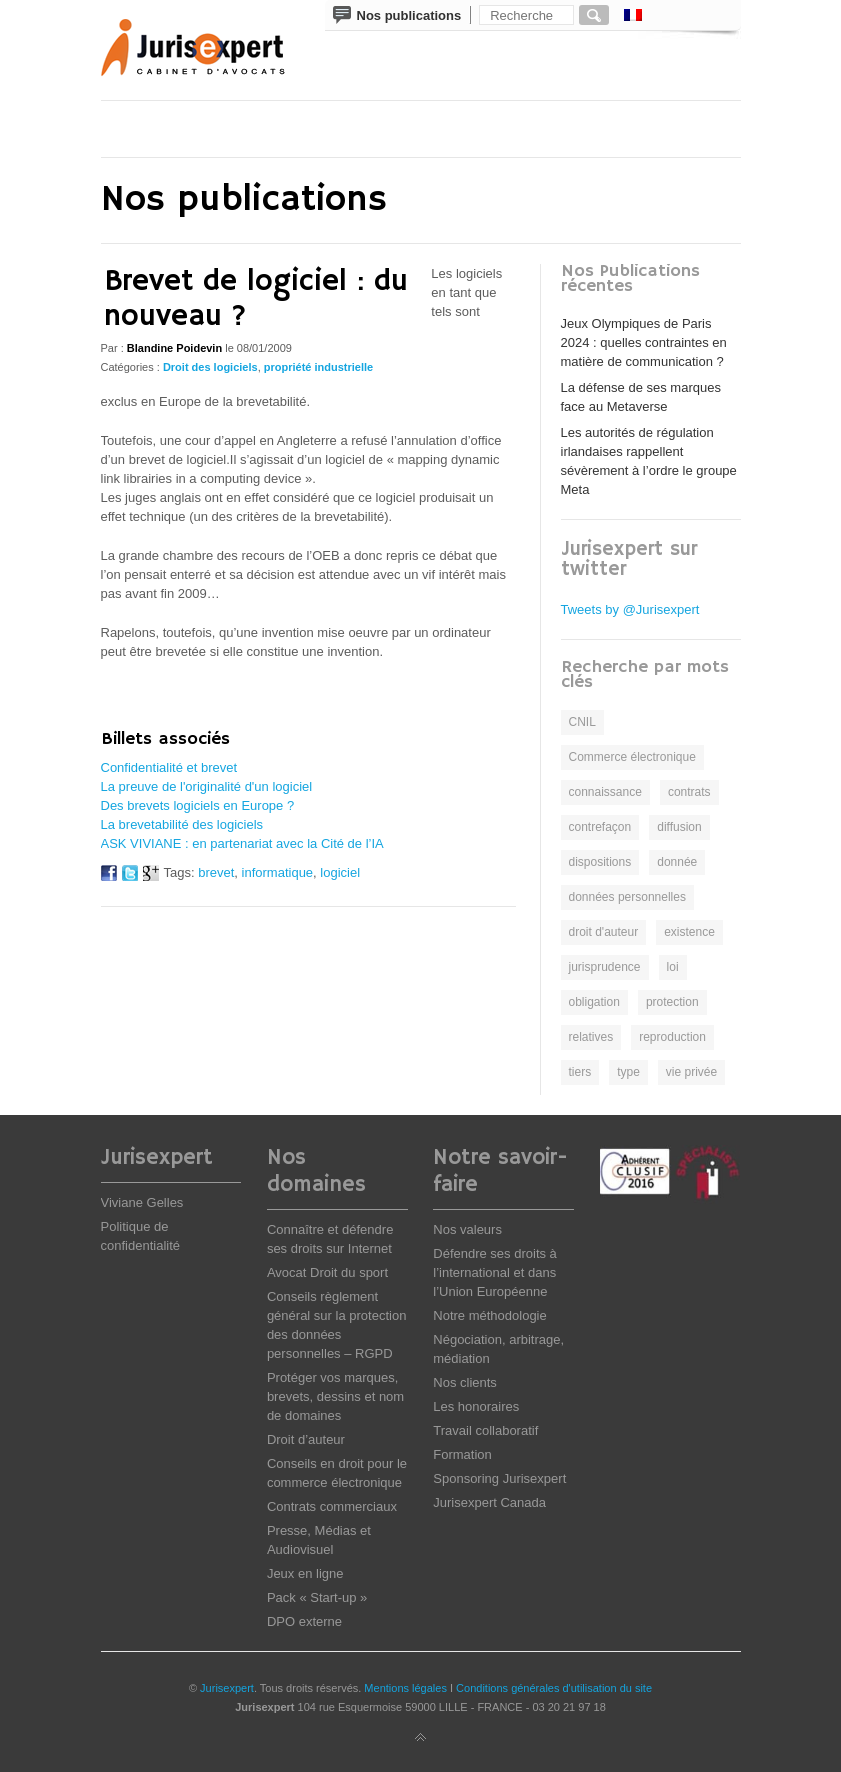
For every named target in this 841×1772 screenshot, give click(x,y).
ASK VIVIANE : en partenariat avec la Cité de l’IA (242, 843)
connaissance (605, 792)
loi (673, 967)
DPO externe (304, 1621)
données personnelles (627, 897)
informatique (278, 872)
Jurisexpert (227, 1688)
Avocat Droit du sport (327, 1272)
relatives (591, 1037)
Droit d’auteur (306, 1439)
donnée (677, 862)
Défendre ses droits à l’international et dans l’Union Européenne (495, 1272)
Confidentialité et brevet (169, 767)
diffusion (679, 827)
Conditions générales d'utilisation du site (554, 1688)
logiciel (340, 872)
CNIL (582, 722)
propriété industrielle (318, 367)
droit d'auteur (604, 932)
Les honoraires (476, 1406)
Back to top (421, 1738)
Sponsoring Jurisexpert (499, 1478)
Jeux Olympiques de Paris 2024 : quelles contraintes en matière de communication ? (644, 342)
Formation (462, 1454)
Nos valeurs (467, 1229)
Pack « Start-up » (317, 1597)
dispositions (600, 862)
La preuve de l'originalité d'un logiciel (207, 786)
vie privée (691, 1072)
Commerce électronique (632, 757)
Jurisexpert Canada (489, 1502)
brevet (216, 872)
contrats (689, 792)
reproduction (672, 1037)
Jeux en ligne (305, 1573)
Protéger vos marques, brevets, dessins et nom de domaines (335, 1396)
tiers (580, 1072)
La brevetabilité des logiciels (182, 824)
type (628, 1072)
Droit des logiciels (210, 367)
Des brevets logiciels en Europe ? (198, 805)
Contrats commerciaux (332, 1506)
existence (689, 932)
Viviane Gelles (142, 1202)
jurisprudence (605, 967)
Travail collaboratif (485, 1430)
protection (672, 1002)
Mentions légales (405, 1688)
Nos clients (465, 1382)
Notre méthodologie (489, 1315)
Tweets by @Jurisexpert (630, 609)
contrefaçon (600, 827)
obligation (594, 1002)
